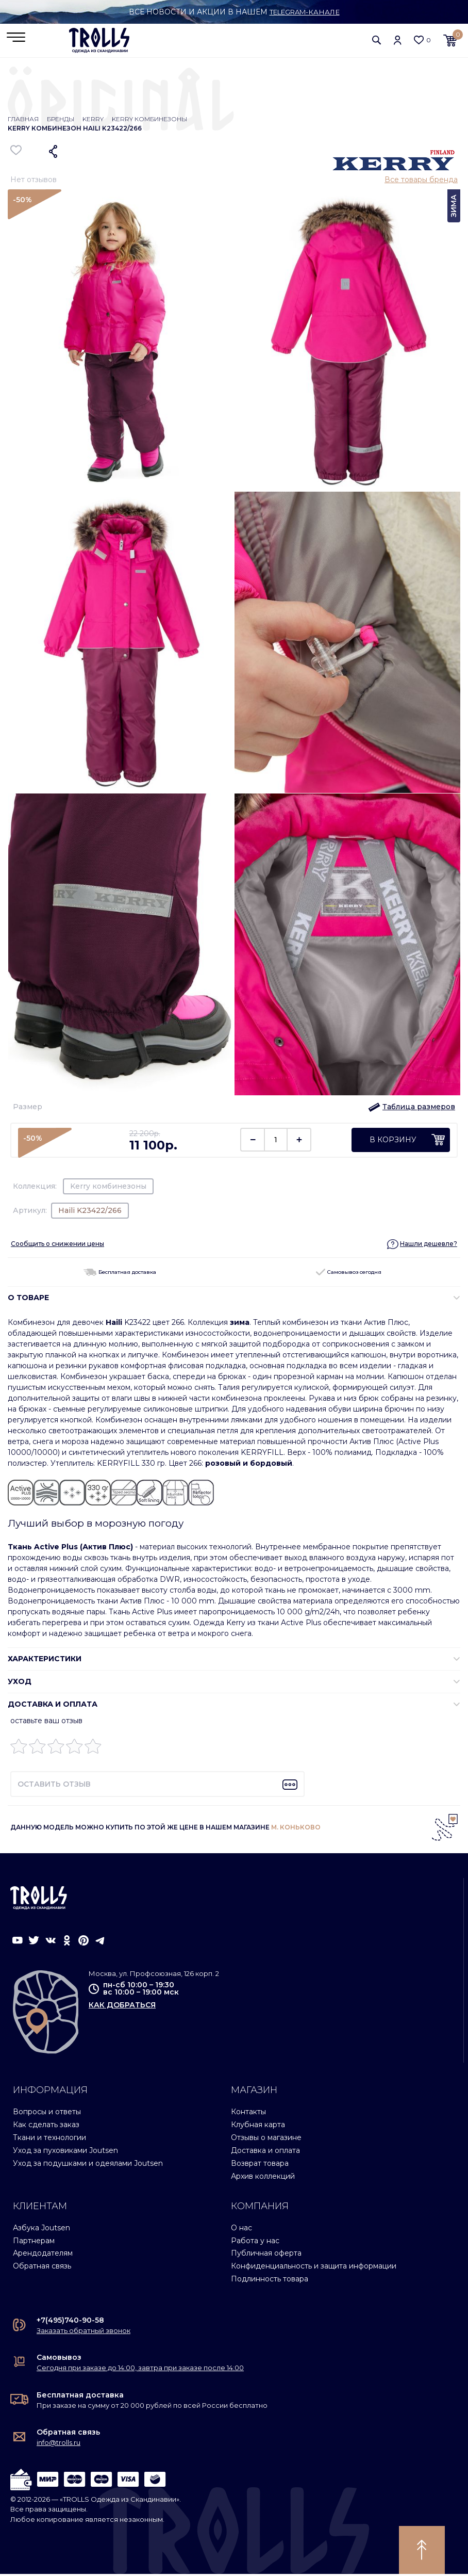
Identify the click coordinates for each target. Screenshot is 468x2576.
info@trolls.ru (58, 2444)
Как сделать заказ (46, 2126)
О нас (241, 2229)
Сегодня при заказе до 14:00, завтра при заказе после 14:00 (140, 2370)
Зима (453, 208)
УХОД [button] (19, 1683)
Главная (23, 121)
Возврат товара (260, 2164)
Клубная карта (258, 2126)
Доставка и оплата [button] (52, 1706)
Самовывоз (59, 2359)
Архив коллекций (263, 2177)
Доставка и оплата (265, 2152)
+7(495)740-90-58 (70, 2321)
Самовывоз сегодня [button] (348, 1274)
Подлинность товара (269, 2281)
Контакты (248, 2113)
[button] (376, 41)
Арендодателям (43, 2255)
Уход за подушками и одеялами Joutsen (88, 2164)
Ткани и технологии (49, 2139)
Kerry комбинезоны (149, 121)
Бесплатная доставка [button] (119, 1274)
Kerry (93, 121)
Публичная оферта (266, 2255)
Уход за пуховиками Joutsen (65, 2152)
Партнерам (34, 2242)
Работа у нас (255, 2242)
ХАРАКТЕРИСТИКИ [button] (44, 1660)
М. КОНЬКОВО (296, 1829)
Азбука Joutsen (41, 2229)
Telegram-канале (304, 12)
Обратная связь (42, 2268)
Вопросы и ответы (47, 2113)
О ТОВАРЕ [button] (28, 1299)
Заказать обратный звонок (83, 2332)
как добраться (122, 2007)
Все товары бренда (421, 181)
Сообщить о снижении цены (57, 1245)
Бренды (60, 121)
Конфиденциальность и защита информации (313, 2268)
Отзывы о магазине (266, 2139)
